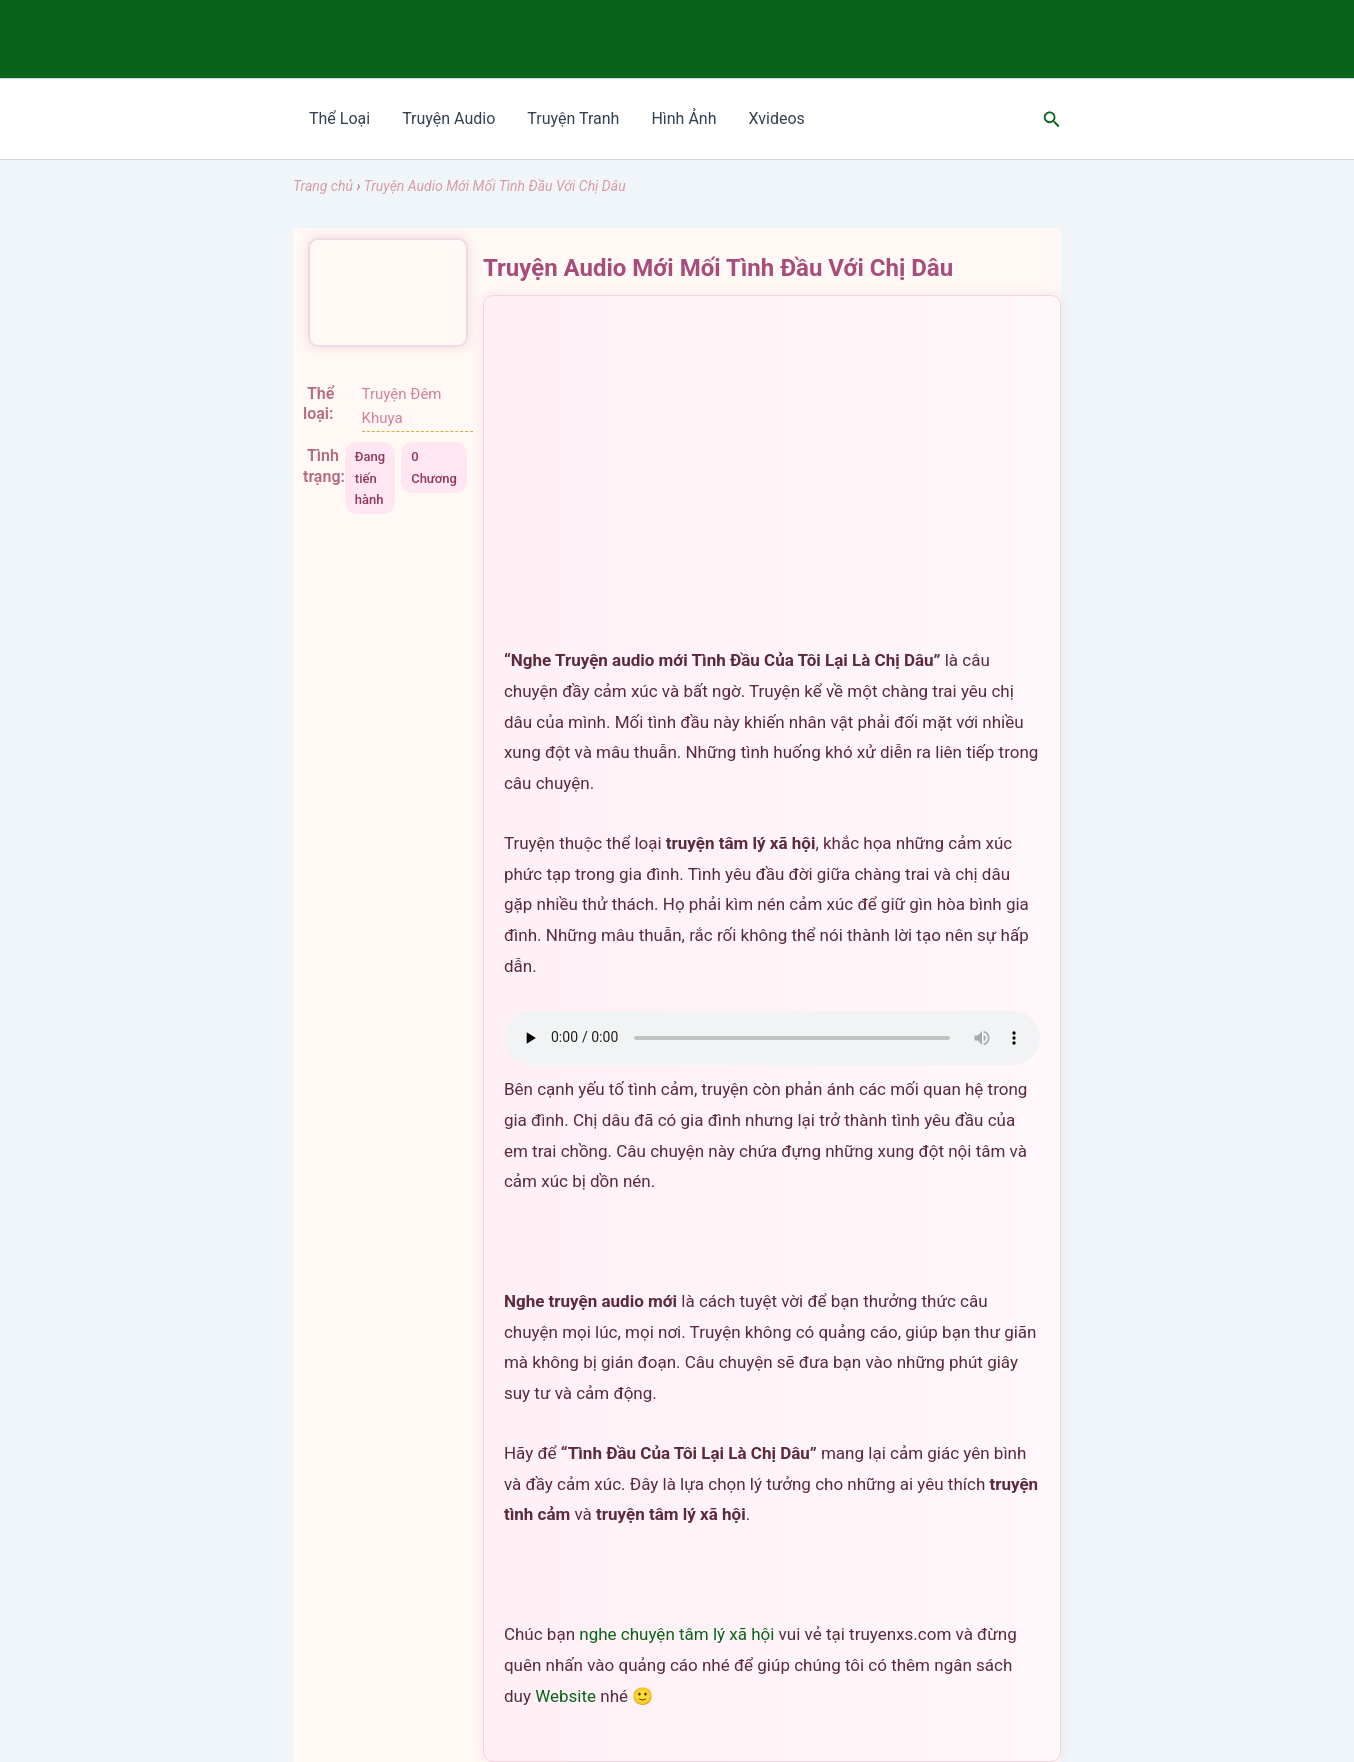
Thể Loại (339, 118)
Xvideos (776, 118)
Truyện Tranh (573, 118)
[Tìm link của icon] (1052, 119)
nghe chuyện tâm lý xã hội (676, 1634)
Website (565, 1696)
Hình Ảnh (683, 118)
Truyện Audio (448, 118)
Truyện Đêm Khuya (402, 406)
